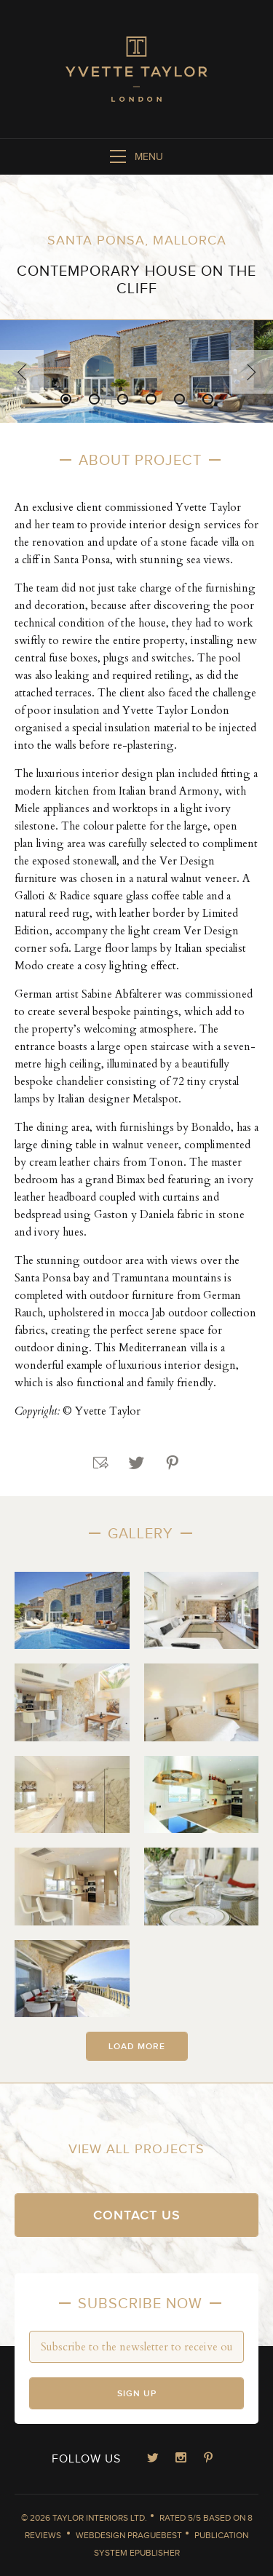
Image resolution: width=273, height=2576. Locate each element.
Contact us (137, 2215)
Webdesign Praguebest (129, 2535)
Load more (136, 2046)
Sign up (137, 2393)
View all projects (136, 2149)
